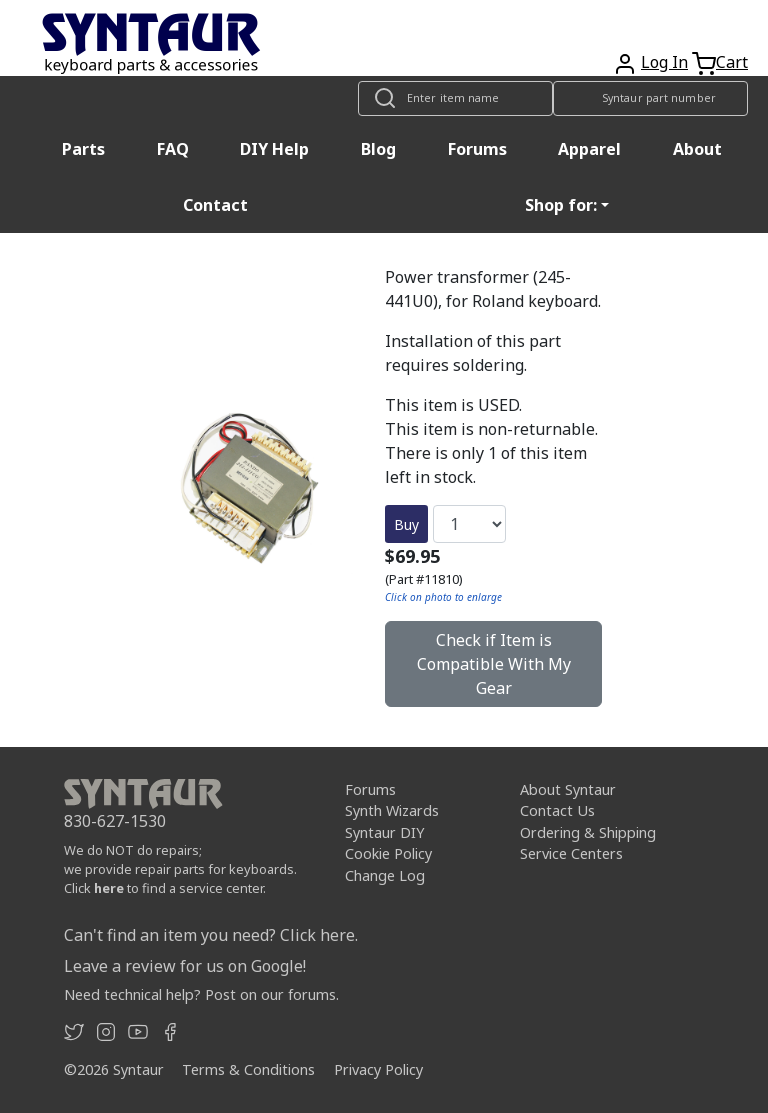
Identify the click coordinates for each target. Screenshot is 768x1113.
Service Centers (571, 853)
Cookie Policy (388, 853)
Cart (732, 62)
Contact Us (557, 810)
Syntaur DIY (384, 832)
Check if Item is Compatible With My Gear (494, 664)
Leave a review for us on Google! (185, 966)
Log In (664, 62)
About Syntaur (568, 789)
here (109, 888)
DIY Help (274, 149)
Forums (477, 149)
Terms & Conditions (248, 1069)
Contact (215, 205)
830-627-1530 (115, 821)
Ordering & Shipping (588, 832)
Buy (406, 524)
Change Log (385, 875)
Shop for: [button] (561, 205)
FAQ (173, 149)
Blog (378, 149)
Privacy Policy (378, 1069)
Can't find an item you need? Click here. (211, 935)
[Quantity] (469, 524)
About (697, 149)
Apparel (589, 149)
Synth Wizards (392, 810)
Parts (83, 149)
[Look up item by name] (455, 98)
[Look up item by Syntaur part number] (650, 98)
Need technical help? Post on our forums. (201, 994)
